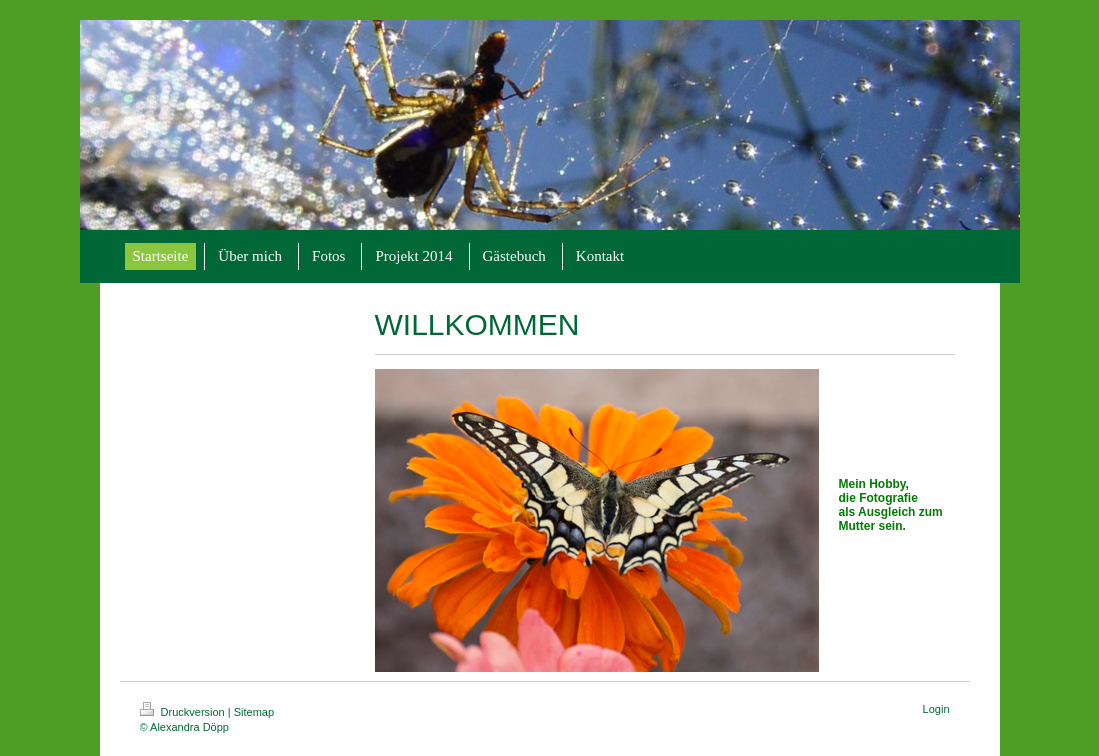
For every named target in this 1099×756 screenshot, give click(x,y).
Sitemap (254, 712)
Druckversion (184, 712)
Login (936, 709)
